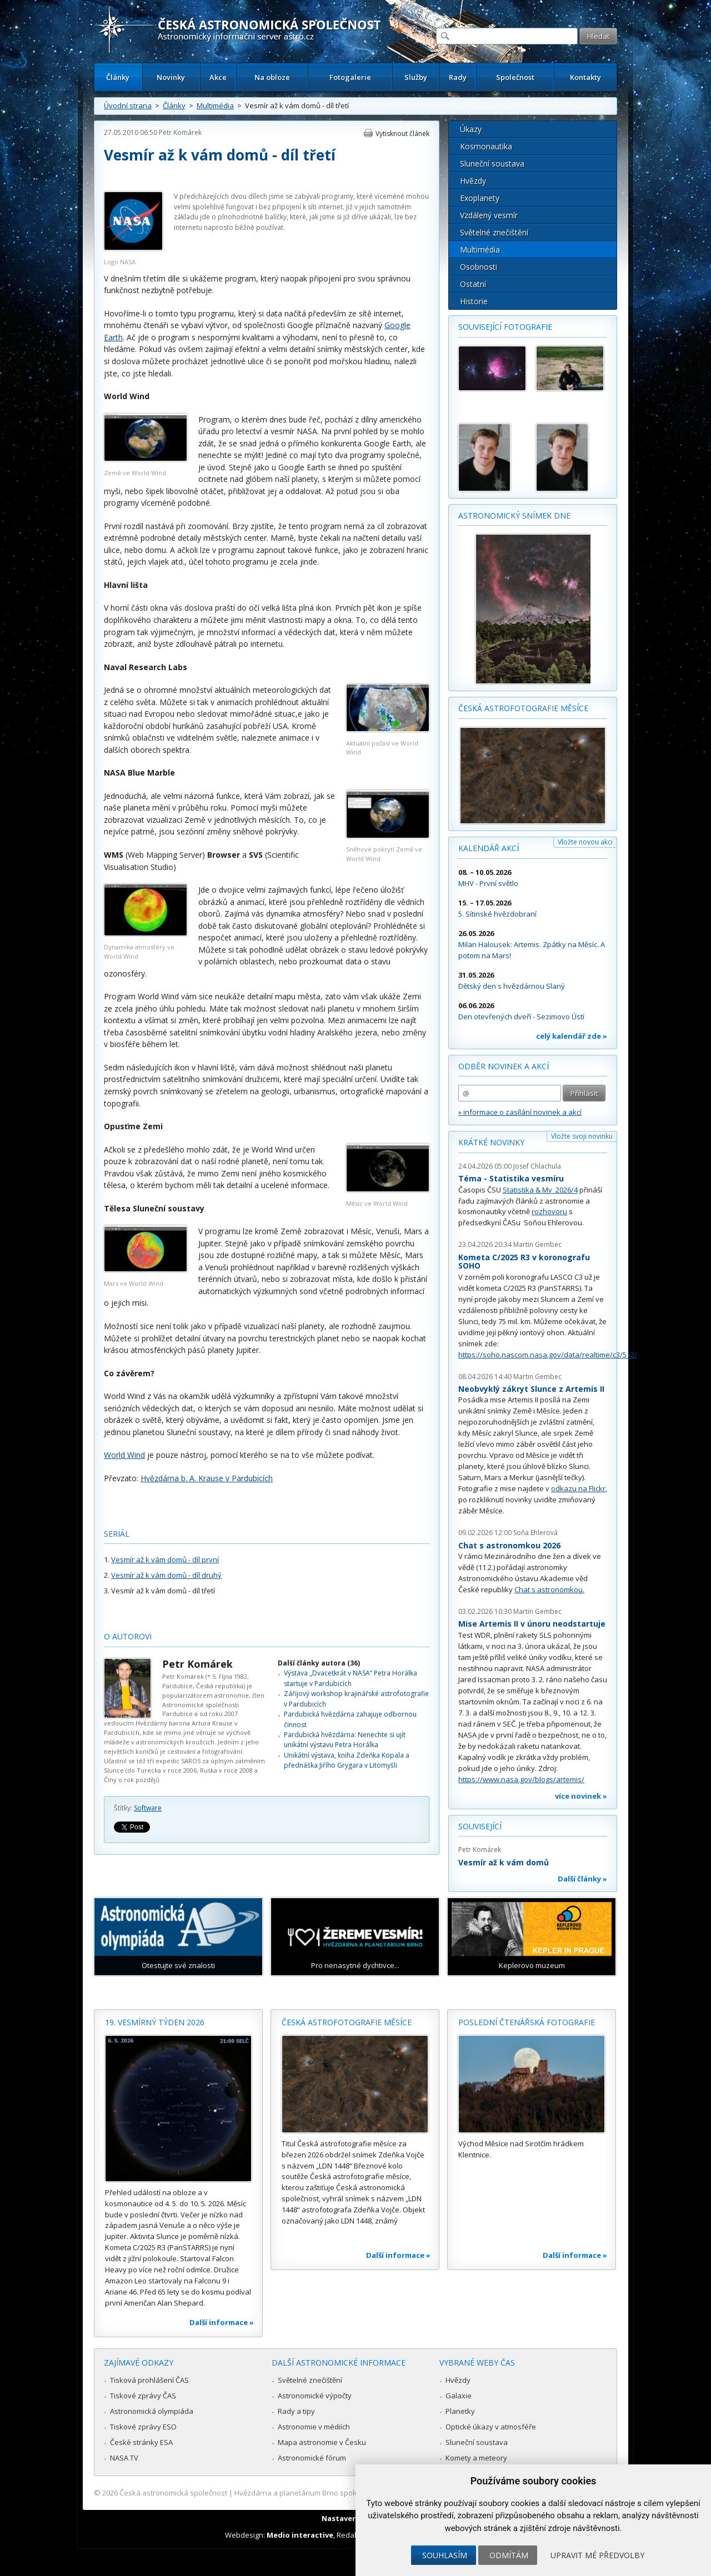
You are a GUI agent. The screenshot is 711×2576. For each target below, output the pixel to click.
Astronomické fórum (312, 2458)
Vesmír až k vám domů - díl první (165, 1559)
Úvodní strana (128, 105)
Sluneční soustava (492, 163)
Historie (474, 301)
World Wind (124, 1455)
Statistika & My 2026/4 (540, 1190)
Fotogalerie (350, 77)
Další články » (582, 1879)
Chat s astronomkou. (549, 1589)
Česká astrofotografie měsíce (523, 708)
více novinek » (581, 1796)
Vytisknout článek (402, 133)
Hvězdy (473, 180)
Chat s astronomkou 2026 (509, 1545)
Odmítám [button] (508, 2555)
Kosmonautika (486, 146)
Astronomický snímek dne (514, 515)
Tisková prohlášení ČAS (149, 2380)
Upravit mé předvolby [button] (597, 2555)
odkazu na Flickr (578, 1488)
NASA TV (124, 2458)
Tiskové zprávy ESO (143, 2427)
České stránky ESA (141, 2442)
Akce (218, 77)
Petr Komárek (180, 132)
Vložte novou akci (585, 842)
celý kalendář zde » (571, 1036)
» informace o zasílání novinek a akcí (520, 1112)
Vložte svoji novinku (582, 1136)
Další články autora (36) (319, 1663)
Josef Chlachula (537, 1166)
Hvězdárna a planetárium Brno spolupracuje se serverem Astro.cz (345, 2493)
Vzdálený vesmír (489, 215)
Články (117, 77)
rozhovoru (549, 1211)
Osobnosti (478, 266)
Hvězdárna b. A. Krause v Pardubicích (207, 1478)
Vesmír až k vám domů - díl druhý (166, 1575)
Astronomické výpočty (315, 2396)
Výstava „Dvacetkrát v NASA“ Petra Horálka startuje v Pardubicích (350, 1678)
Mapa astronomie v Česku (322, 2442)
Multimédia (215, 105)
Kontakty (585, 77)
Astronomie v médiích (314, 2427)
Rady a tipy (296, 2411)
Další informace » (221, 2322)
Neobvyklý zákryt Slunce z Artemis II (531, 1388)
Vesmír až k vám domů (503, 1862)
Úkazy (471, 129)
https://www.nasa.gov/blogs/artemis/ (521, 1779)
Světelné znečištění (494, 232)
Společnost (515, 77)
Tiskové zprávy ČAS (143, 2396)
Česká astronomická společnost (173, 2493)
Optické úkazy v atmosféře (490, 2427)
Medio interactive (300, 2535)
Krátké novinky (491, 1142)
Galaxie (458, 2396)
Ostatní (473, 284)
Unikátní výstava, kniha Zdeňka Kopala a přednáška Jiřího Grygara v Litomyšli (346, 1760)
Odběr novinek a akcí (503, 1066)
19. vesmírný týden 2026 (154, 2022)
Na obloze (272, 77)
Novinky (171, 77)
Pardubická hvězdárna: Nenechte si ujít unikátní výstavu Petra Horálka (344, 1739)
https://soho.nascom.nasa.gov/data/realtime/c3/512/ (547, 1355)
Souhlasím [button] (444, 2555)
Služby (415, 77)
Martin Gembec (537, 1244)
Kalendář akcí (488, 848)
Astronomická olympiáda (151, 2411)
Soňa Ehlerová (535, 1532)
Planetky (460, 2411)
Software (148, 1808)
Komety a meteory (476, 2458)
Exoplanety (479, 198)
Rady (458, 77)
